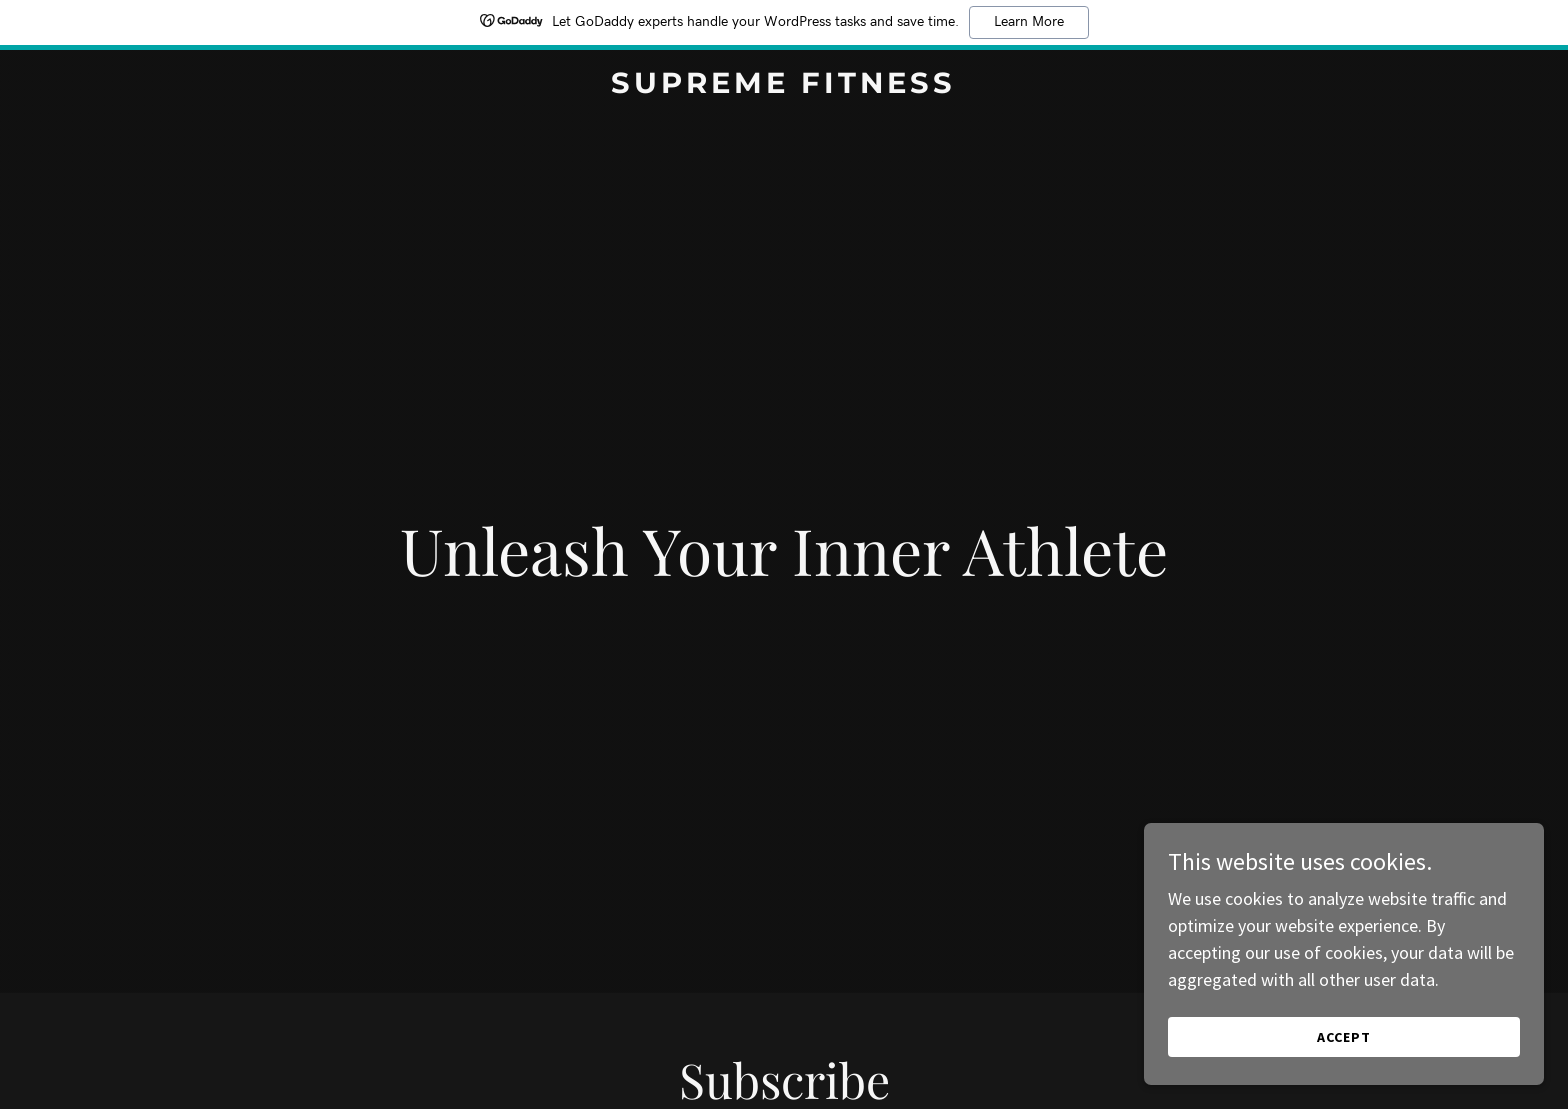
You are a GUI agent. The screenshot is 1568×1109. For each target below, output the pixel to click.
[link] (784, 86)
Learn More (1029, 22)
